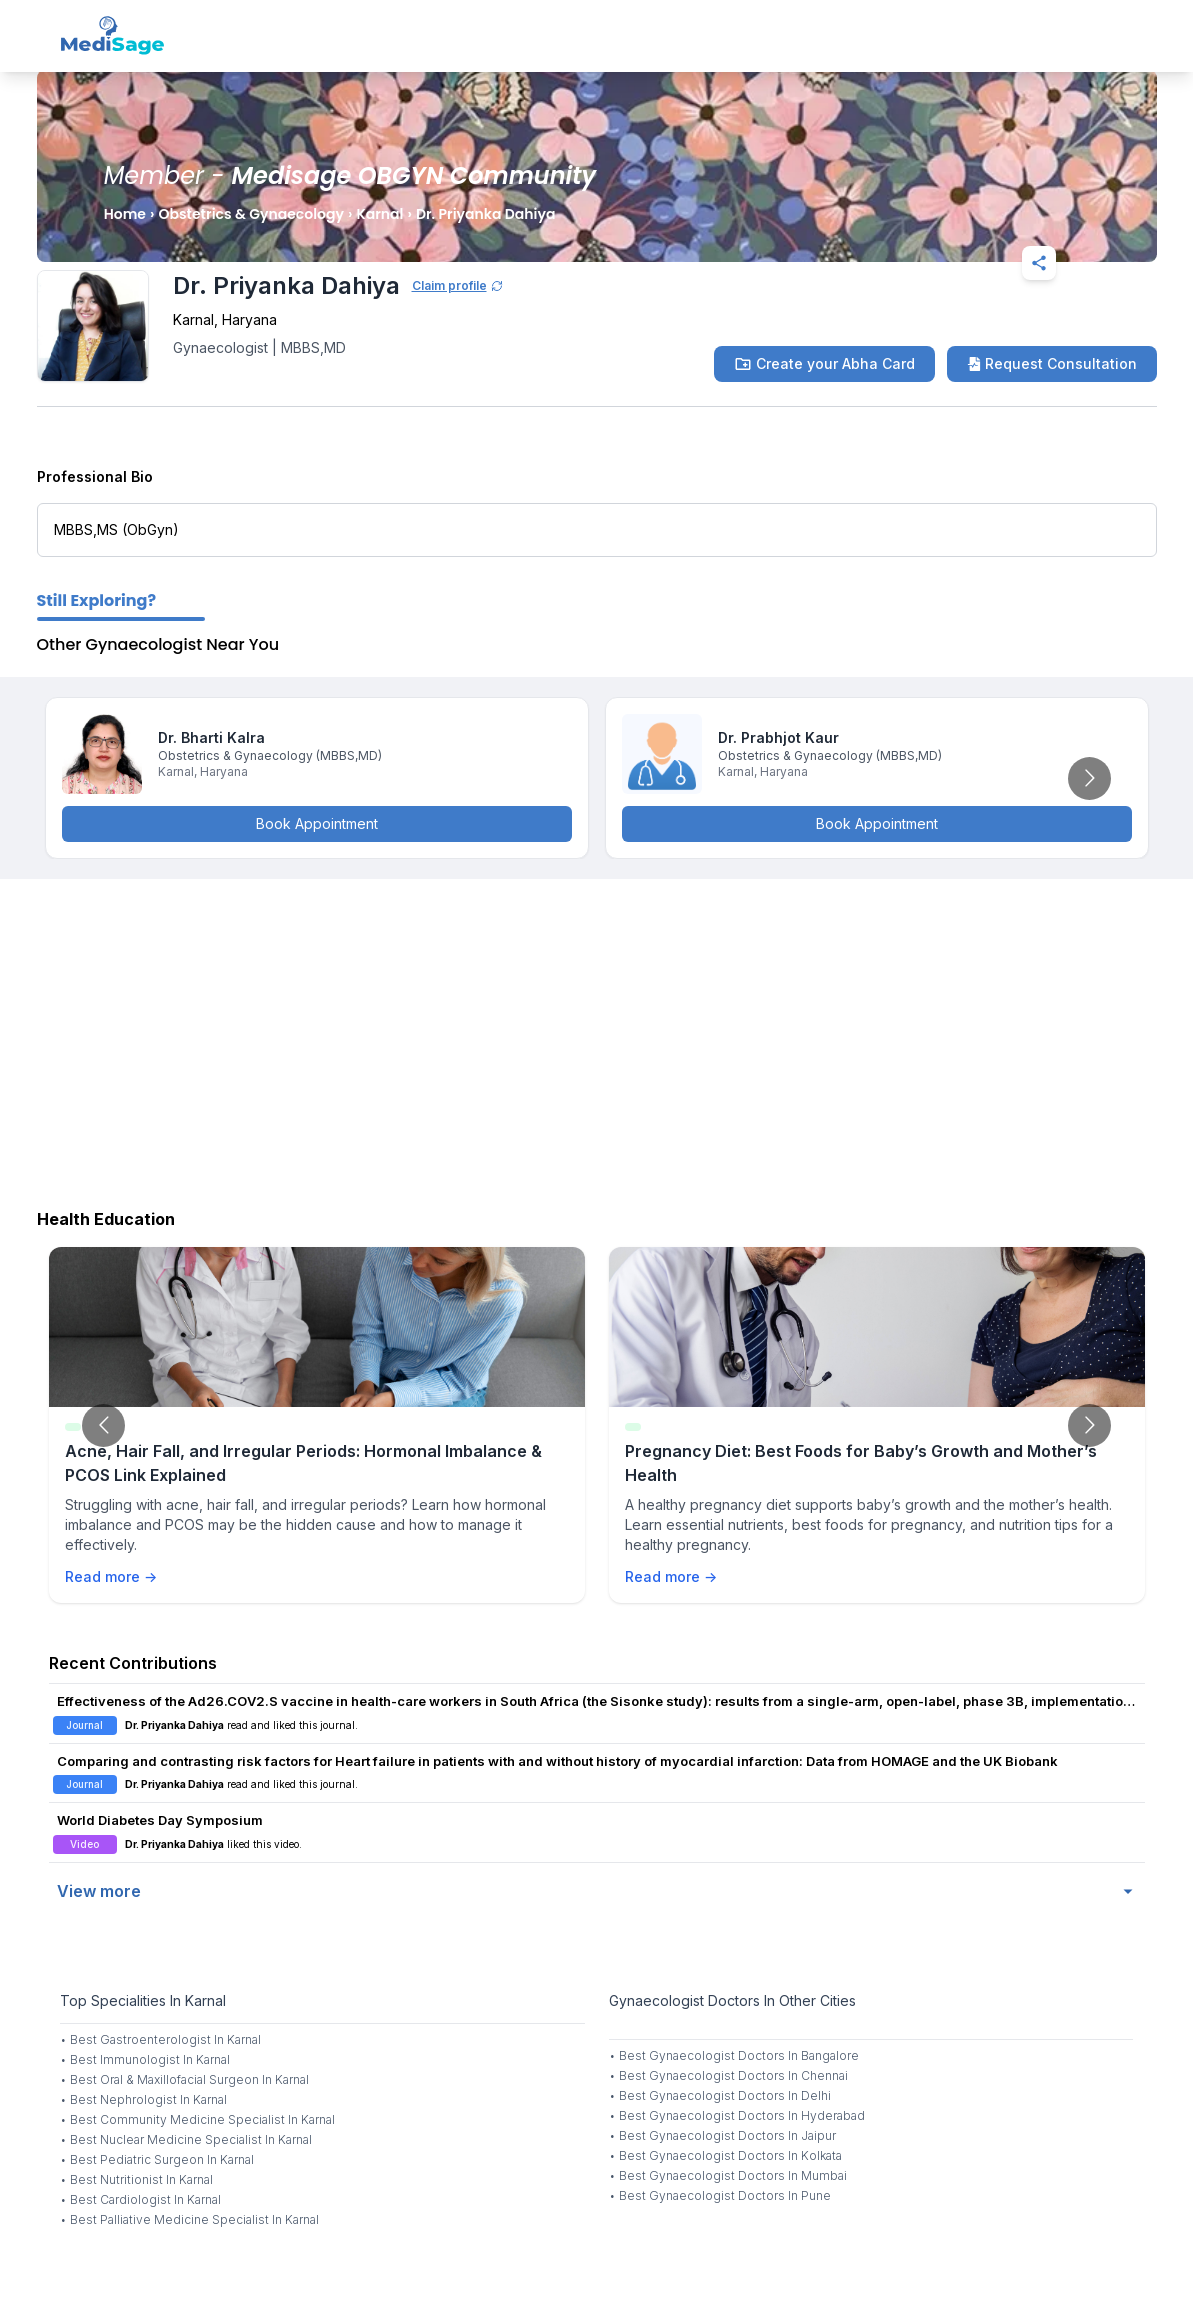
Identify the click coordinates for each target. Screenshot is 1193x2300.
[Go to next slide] (1089, 778)
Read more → (111, 1576)
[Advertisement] (596, 1039)
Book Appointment (317, 823)
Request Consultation (1052, 363)
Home (125, 214)
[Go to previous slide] (103, 1425)
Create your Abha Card (824, 364)
